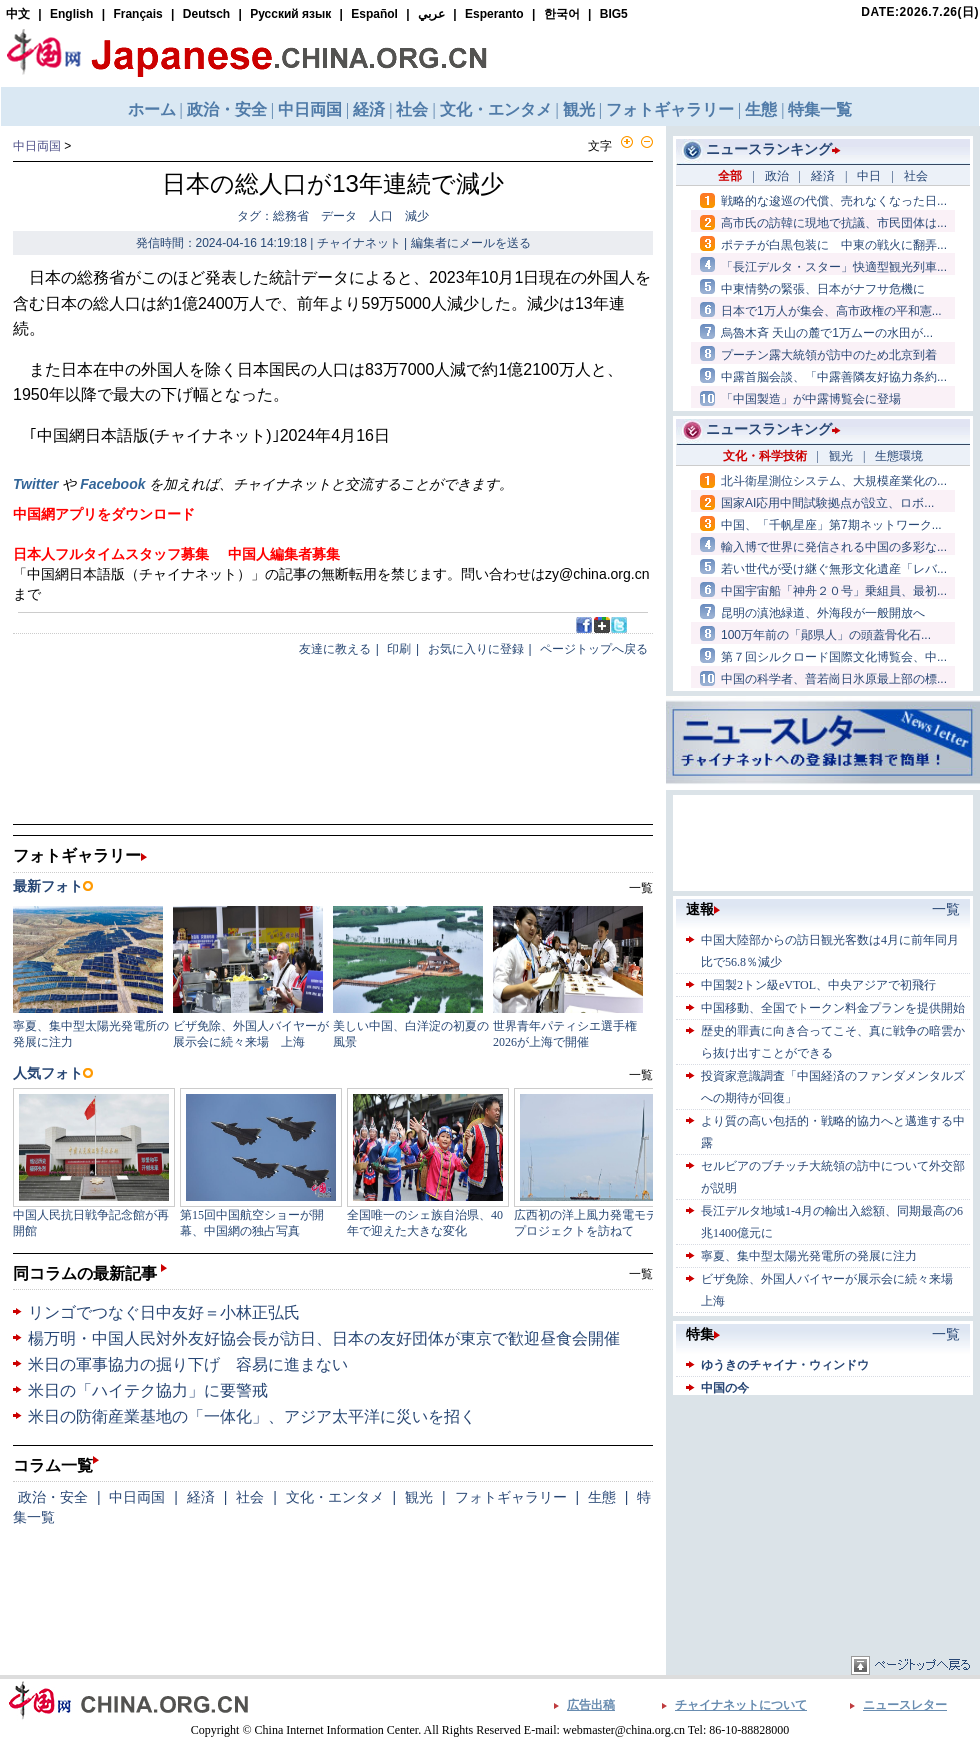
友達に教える (335, 649)
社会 (250, 1497)
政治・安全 (53, 1497)
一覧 (641, 1274)
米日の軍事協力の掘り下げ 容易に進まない (188, 1364)
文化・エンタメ (335, 1497)
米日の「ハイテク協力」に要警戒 (148, 1390)
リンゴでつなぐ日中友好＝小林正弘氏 (164, 1312)
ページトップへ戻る (594, 649)
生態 (602, 1497)
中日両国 (37, 146)
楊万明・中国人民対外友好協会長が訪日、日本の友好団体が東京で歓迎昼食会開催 (324, 1338)
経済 (201, 1497)
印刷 (399, 649)
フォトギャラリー (511, 1497)
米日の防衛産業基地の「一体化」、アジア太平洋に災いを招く (252, 1416)
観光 (419, 1497)
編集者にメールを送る (471, 243)
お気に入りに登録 (476, 649)
